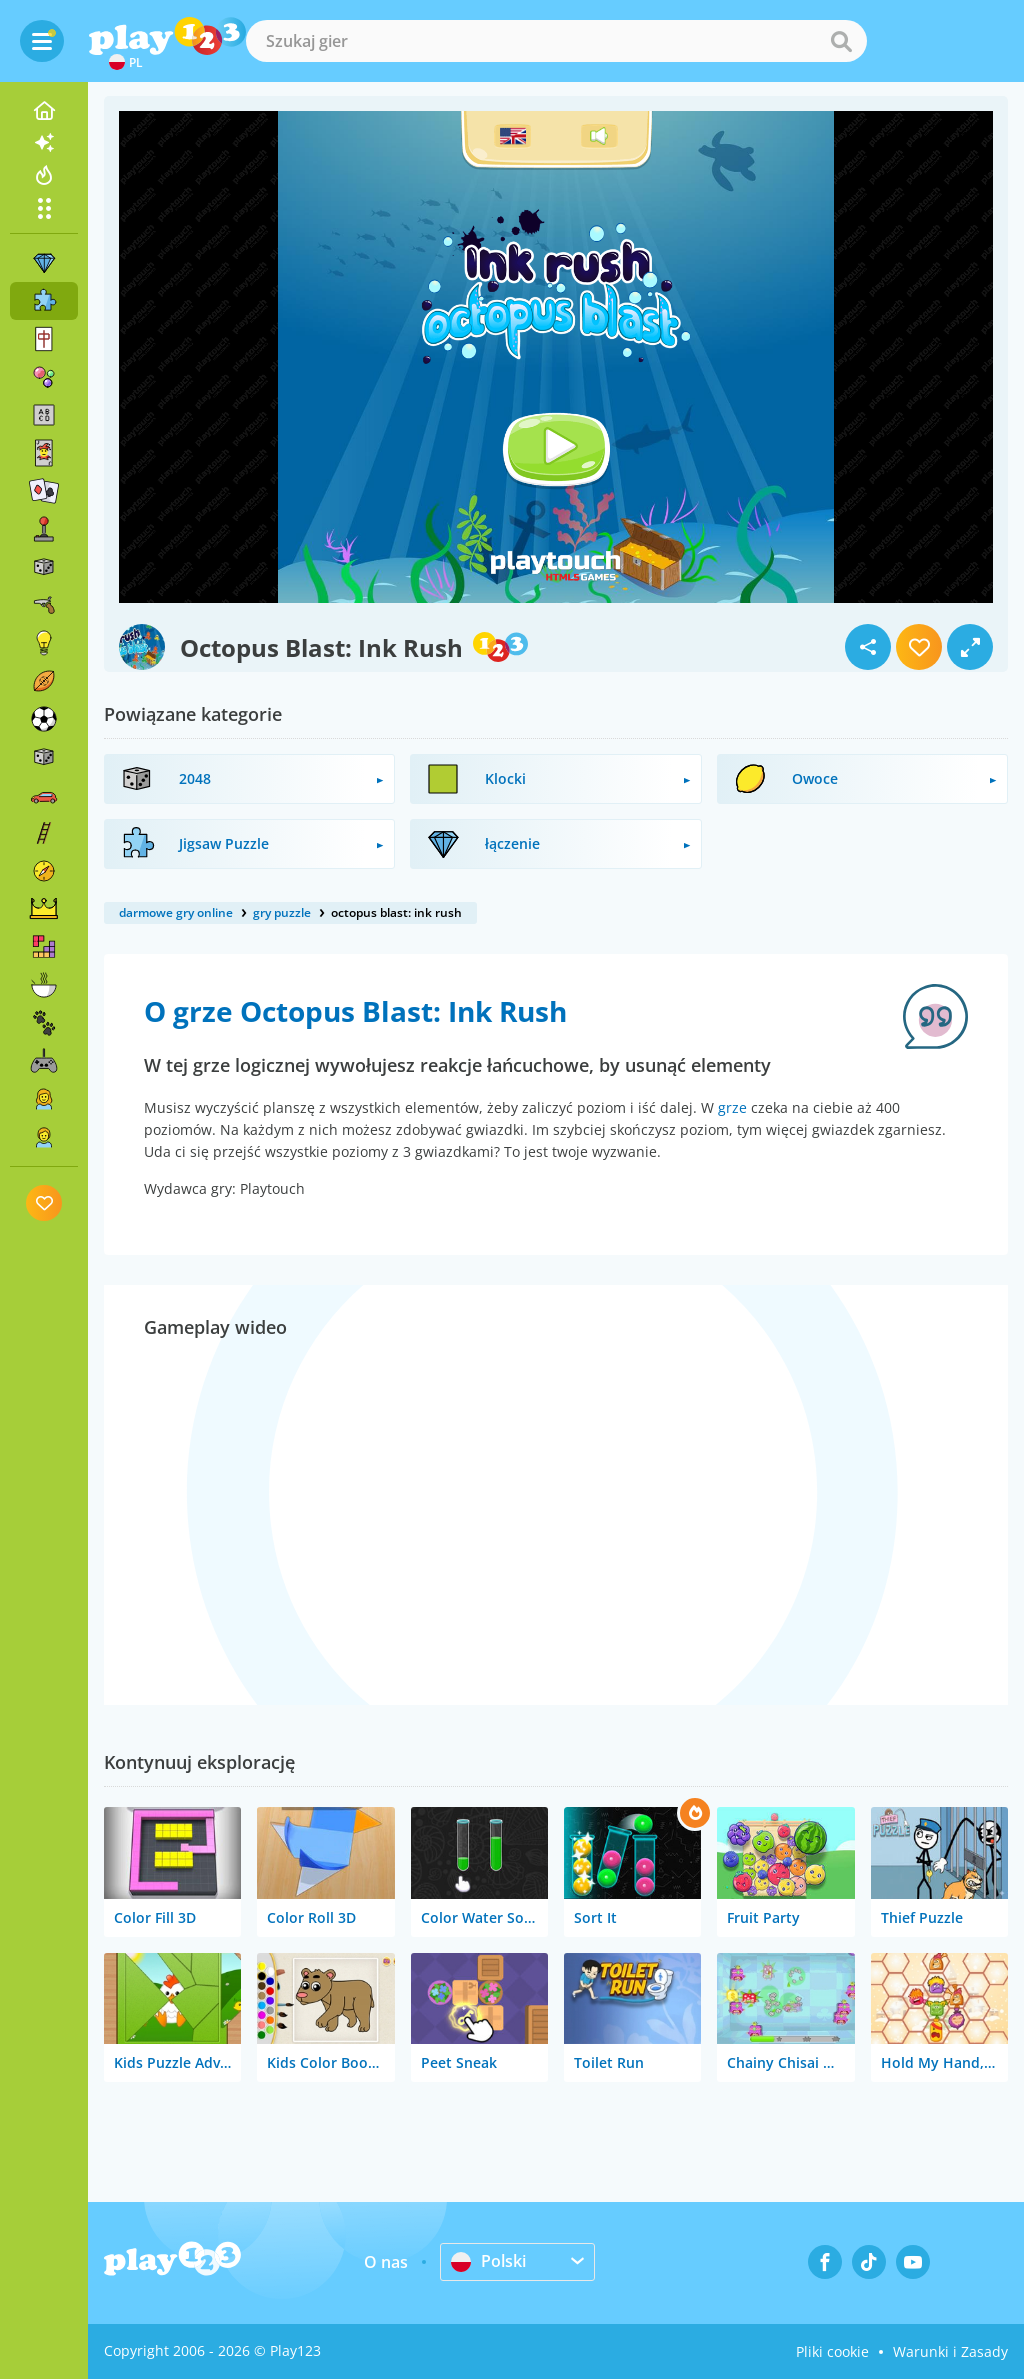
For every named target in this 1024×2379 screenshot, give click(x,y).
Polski (488, 2261)
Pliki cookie (832, 2351)
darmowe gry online (176, 912)
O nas (386, 2262)
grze (732, 1107)
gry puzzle (282, 912)
